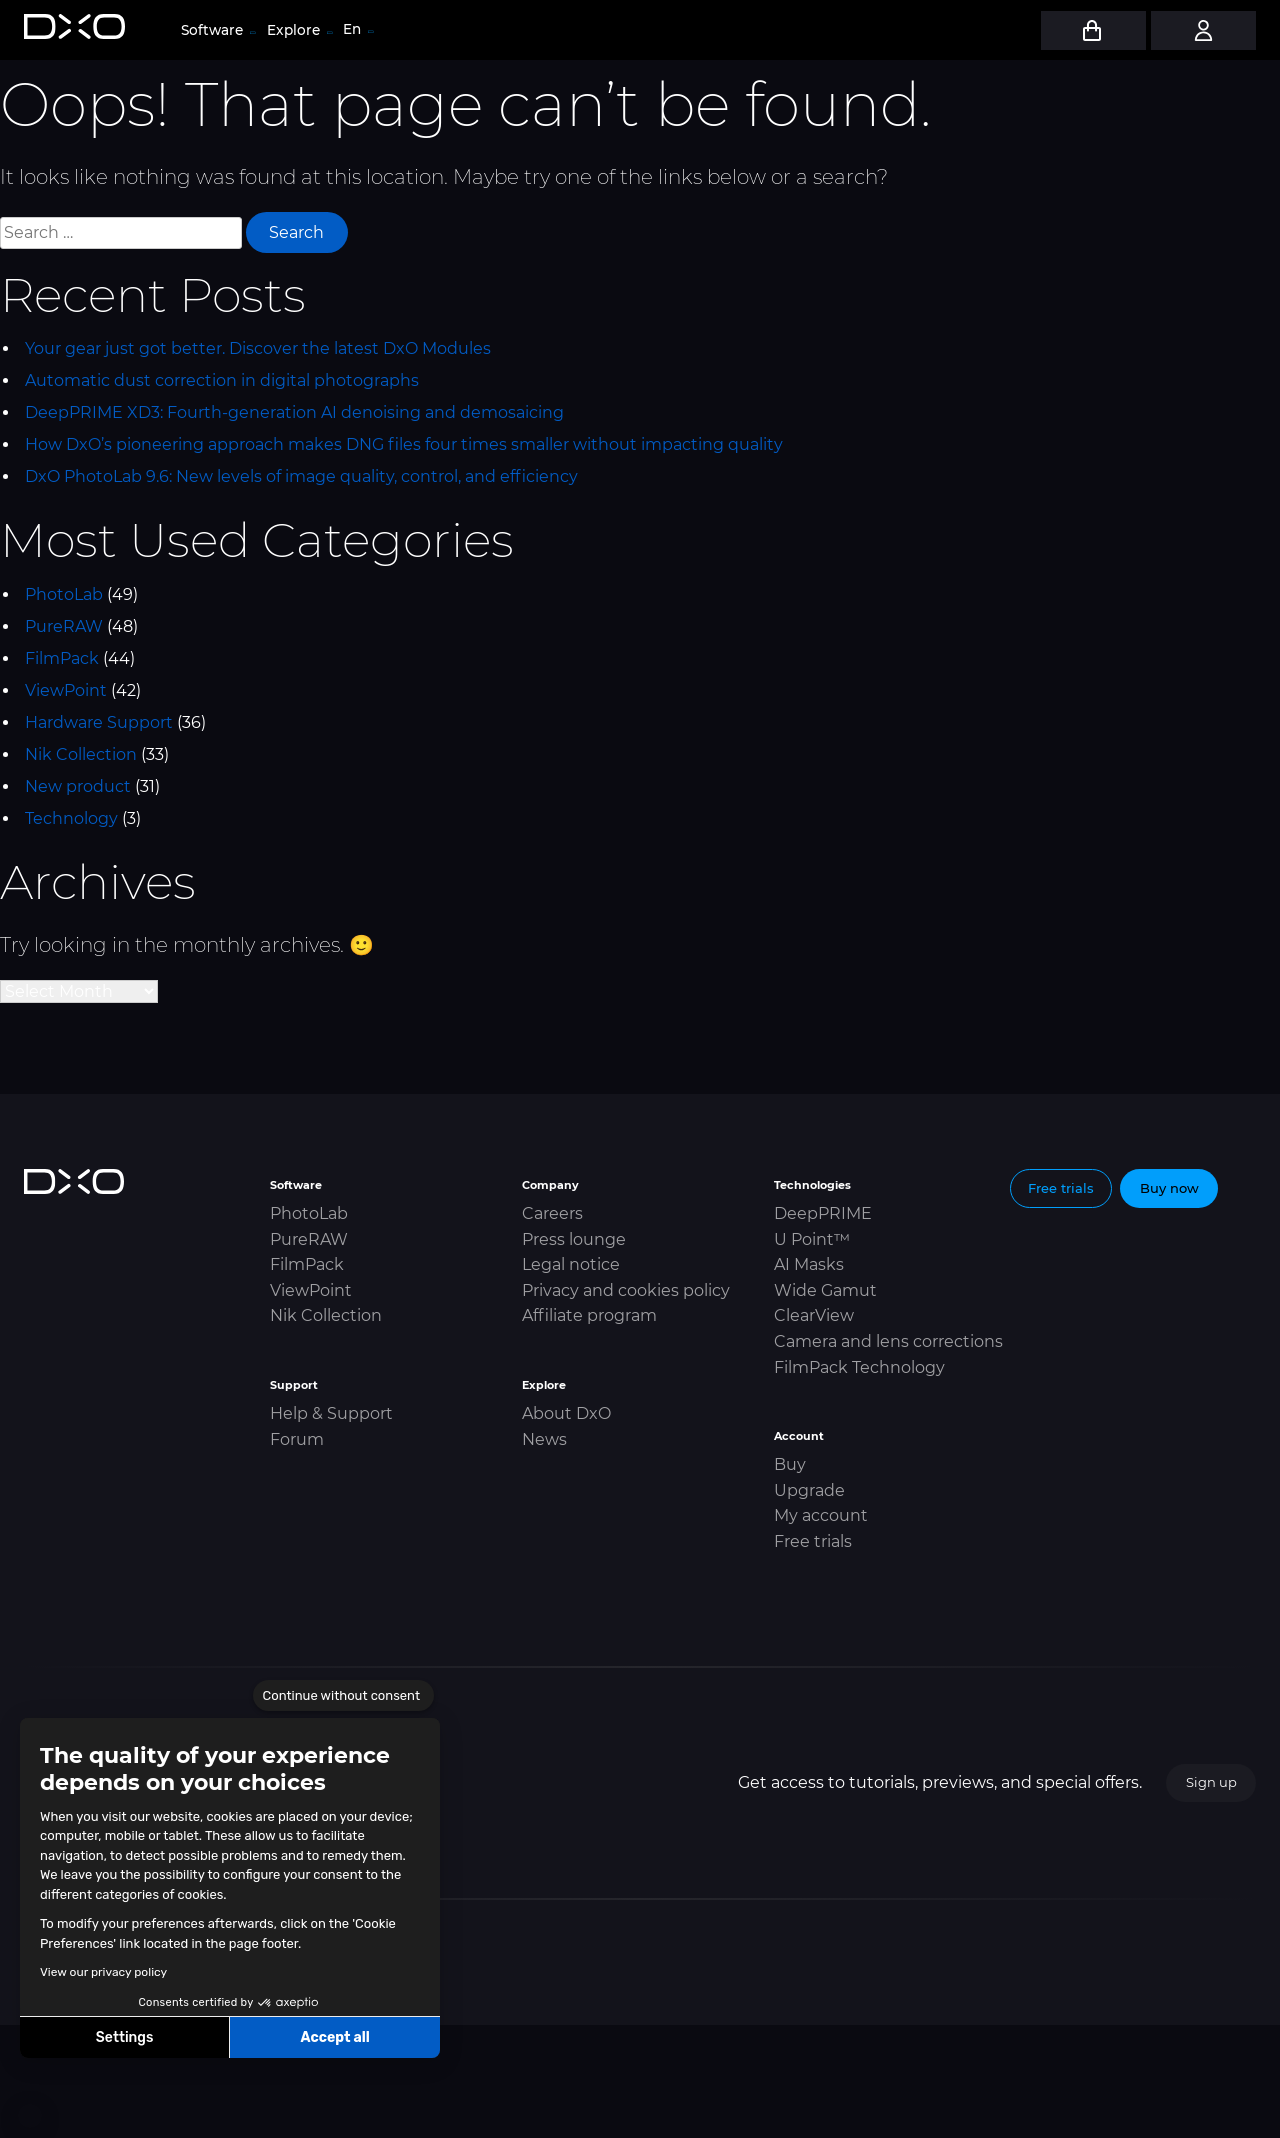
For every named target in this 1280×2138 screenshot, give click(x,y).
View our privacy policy (103, 1972)
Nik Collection (81, 754)
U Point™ (812, 1239)
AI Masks (809, 1264)
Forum (297, 1439)
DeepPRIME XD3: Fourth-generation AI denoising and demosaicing (294, 412)
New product (78, 786)
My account (821, 1515)
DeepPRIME (823, 1213)
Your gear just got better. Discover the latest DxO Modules (258, 348)
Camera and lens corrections (888, 1341)
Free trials (813, 1541)
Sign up (1211, 1782)
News (544, 1439)
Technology (71, 818)
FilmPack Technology (859, 1367)
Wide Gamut (825, 1290)
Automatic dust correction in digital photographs (222, 380)
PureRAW (64, 626)
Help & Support (331, 1413)
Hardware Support (99, 722)
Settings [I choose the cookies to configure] (125, 2037)
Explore (299, 30)
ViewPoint (66, 690)
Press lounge (574, 1239)
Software (217, 30)
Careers (552, 1213)
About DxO (566, 1413)
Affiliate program (589, 1315)
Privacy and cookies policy (626, 1290)
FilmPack (62, 658)
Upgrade (809, 1490)
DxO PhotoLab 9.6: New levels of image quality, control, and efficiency (301, 476)
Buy (790, 1464)
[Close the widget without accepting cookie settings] (343, 1696)
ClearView (814, 1315)
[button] (30, 2116)
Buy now (1169, 1188)
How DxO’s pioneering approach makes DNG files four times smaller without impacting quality (404, 444)
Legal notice (571, 1264)
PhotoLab (64, 594)
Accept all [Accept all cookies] (334, 2037)
